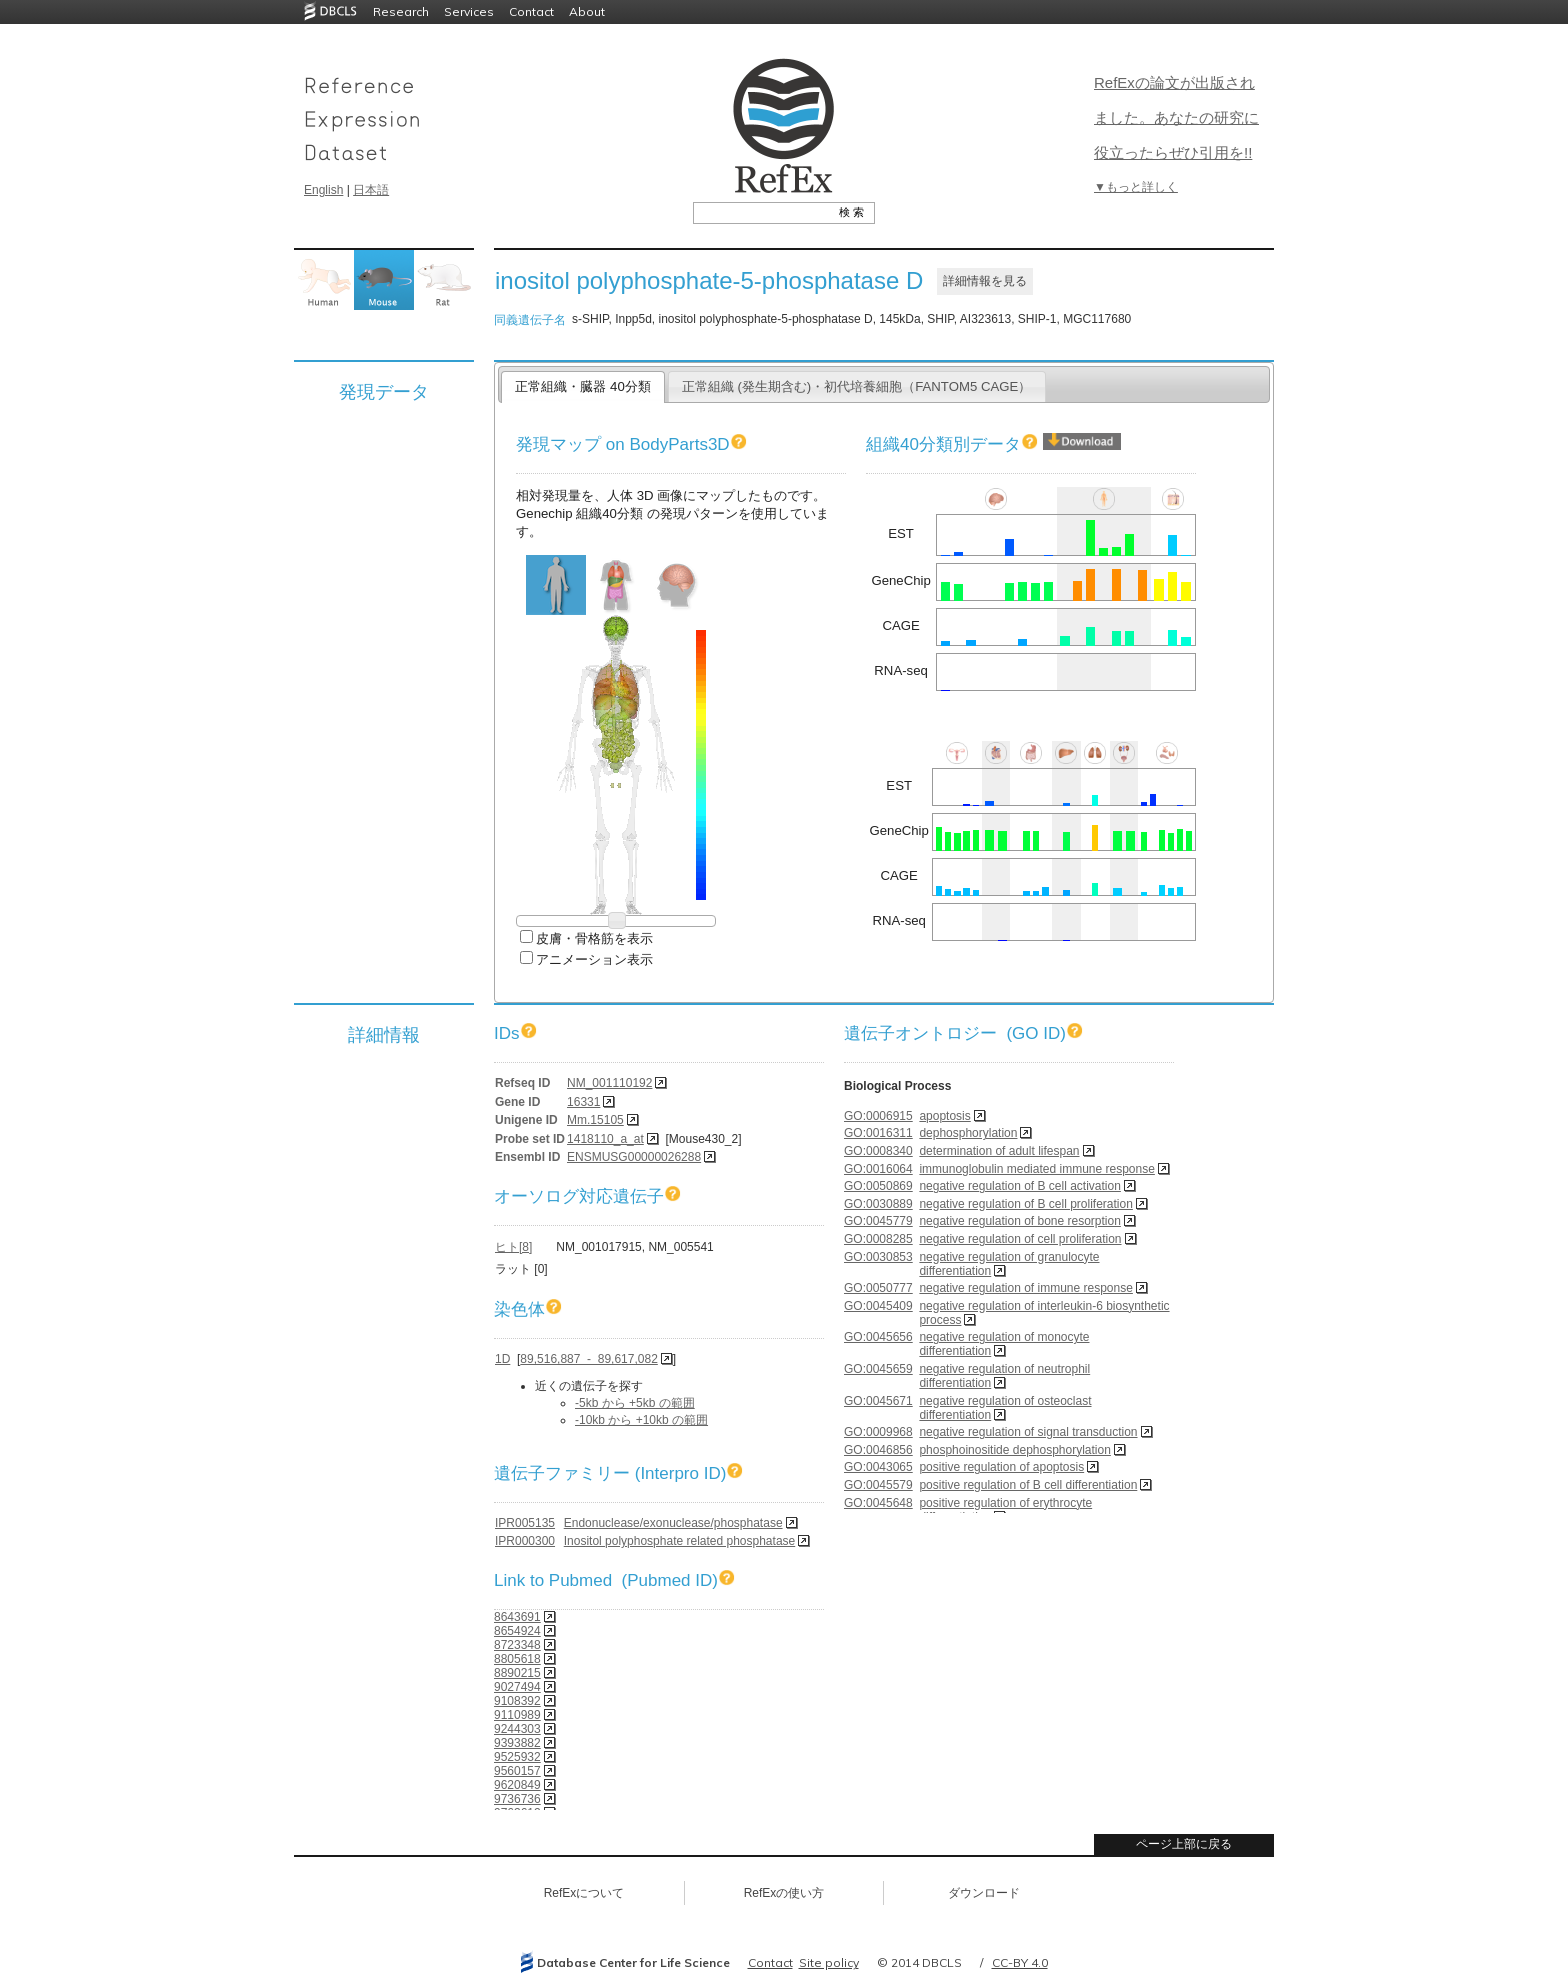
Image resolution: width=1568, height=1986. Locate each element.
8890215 (517, 1673)
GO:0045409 (878, 1306)
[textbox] (761, 212)
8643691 (517, 1617)
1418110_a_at (605, 1139)
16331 (583, 1102)
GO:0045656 (878, 1337)
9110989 (517, 1715)
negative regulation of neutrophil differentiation (1004, 1376)
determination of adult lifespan (999, 1151)
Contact (531, 11)
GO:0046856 (878, 1450)
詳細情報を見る (985, 281)
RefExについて (584, 1893)
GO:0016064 (878, 1169)
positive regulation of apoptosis (1001, 1467)
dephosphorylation (968, 1133)
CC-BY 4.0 (1020, 1962)
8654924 (517, 1631)
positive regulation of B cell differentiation (1028, 1485)
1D (502, 1359)
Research (401, 11)
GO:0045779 (878, 1221)
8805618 (517, 1659)
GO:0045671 (878, 1401)
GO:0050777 (878, 1288)
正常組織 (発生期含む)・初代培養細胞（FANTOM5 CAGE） (857, 386)
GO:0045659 (878, 1369)
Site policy (829, 1962)
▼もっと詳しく (1136, 187)
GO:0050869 (878, 1186)
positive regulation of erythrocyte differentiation (1005, 1510)
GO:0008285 (878, 1239)
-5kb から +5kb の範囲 (635, 1403)
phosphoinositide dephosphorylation (1014, 1450)
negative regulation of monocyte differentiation (1004, 1344)
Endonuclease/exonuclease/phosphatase (673, 1523)
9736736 (517, 1799)
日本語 (371, 190)
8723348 (517, 1645)
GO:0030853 (878, 1257)
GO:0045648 (878, 1503)
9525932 (517, 1757)
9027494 (517, 1687)
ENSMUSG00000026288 (634, 1157)
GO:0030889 (878, 1204)
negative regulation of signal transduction (1028, 1432)
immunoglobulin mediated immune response (1036, 1169)
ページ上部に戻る (1184, 1844)
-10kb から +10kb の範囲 (641, 1420)
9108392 (517, 1701)
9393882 (517, 1743)
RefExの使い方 (784, 1893)
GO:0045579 (878, 1485)
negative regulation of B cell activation (1019, 1186)
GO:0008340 (878, 1151)
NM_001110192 (609, 1083)
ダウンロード (984, 1893)
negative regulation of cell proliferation (1020, 1239)
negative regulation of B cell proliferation (1025, 1204)
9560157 (517, 1771)
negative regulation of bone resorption (1019, 1221)
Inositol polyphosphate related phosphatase (680, 1541)
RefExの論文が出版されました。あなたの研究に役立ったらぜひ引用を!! (1176, 117)
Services (469, 11)
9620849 (517, 1785)
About (587, 11)
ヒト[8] (513, 1247)
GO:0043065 (878, 1467)
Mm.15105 (595, 1120)
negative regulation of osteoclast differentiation (1005, 1408)
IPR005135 (525, 1523)
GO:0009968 (878, 1432)
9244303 (517, 1729)
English (323, 190)
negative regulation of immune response (1025, 1288)
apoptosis (944, 1116)
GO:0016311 (878, 1133)
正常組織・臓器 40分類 (582, 386)
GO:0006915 (878, 1116)
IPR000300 (525, 1541)
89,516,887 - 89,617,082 (588, 1359)
